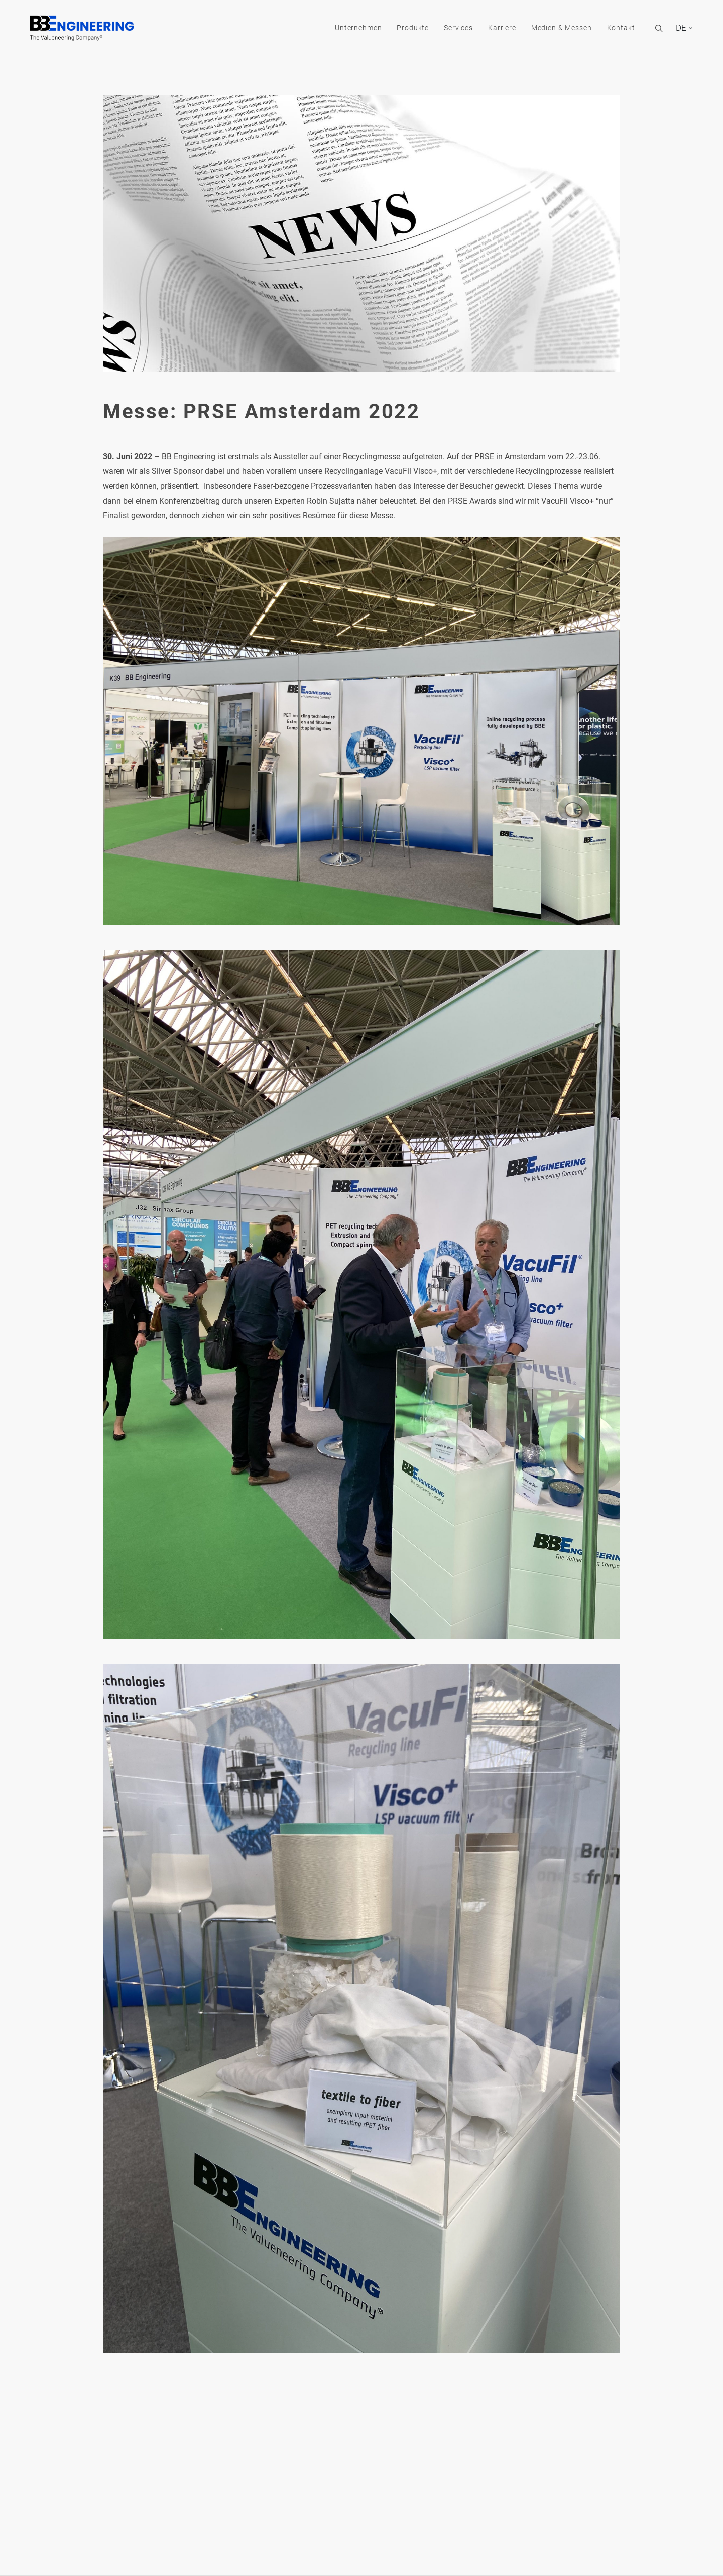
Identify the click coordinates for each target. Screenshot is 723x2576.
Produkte (402, 29)
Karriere (490, 29)
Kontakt (609, 29)
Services (447, 29)
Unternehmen (347, 29)
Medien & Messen (550, 29)
